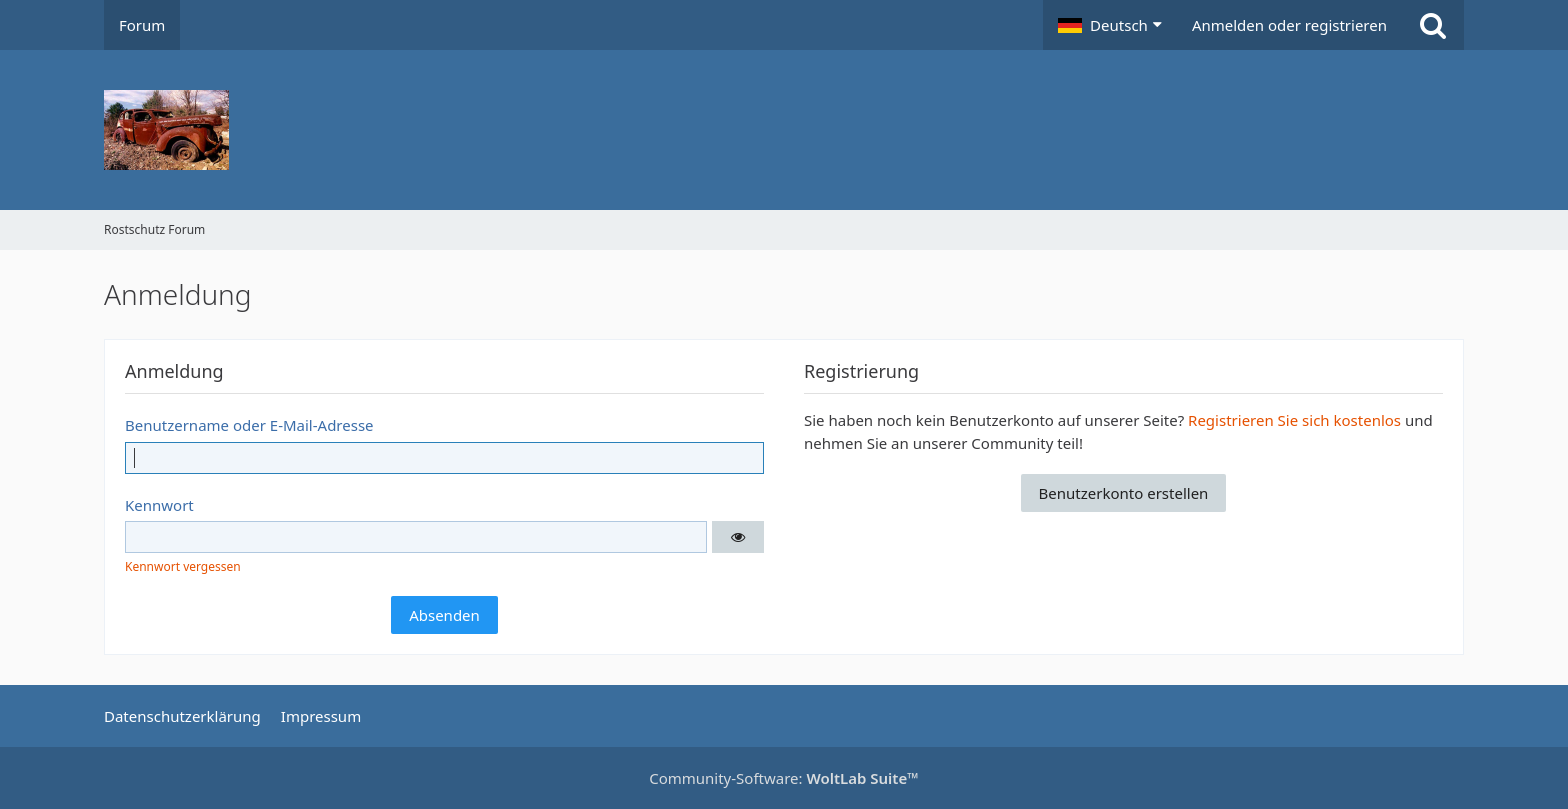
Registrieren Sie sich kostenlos (1294, 420)
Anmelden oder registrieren (1289, 25)
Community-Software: (784, 778)
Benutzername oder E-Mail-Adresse (249, 425)
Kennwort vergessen (183, 566)
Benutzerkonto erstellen (1124, 493)
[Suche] (1433, 25)
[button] (1110, 25)
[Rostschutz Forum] (784, 130)
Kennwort (159, 505)
